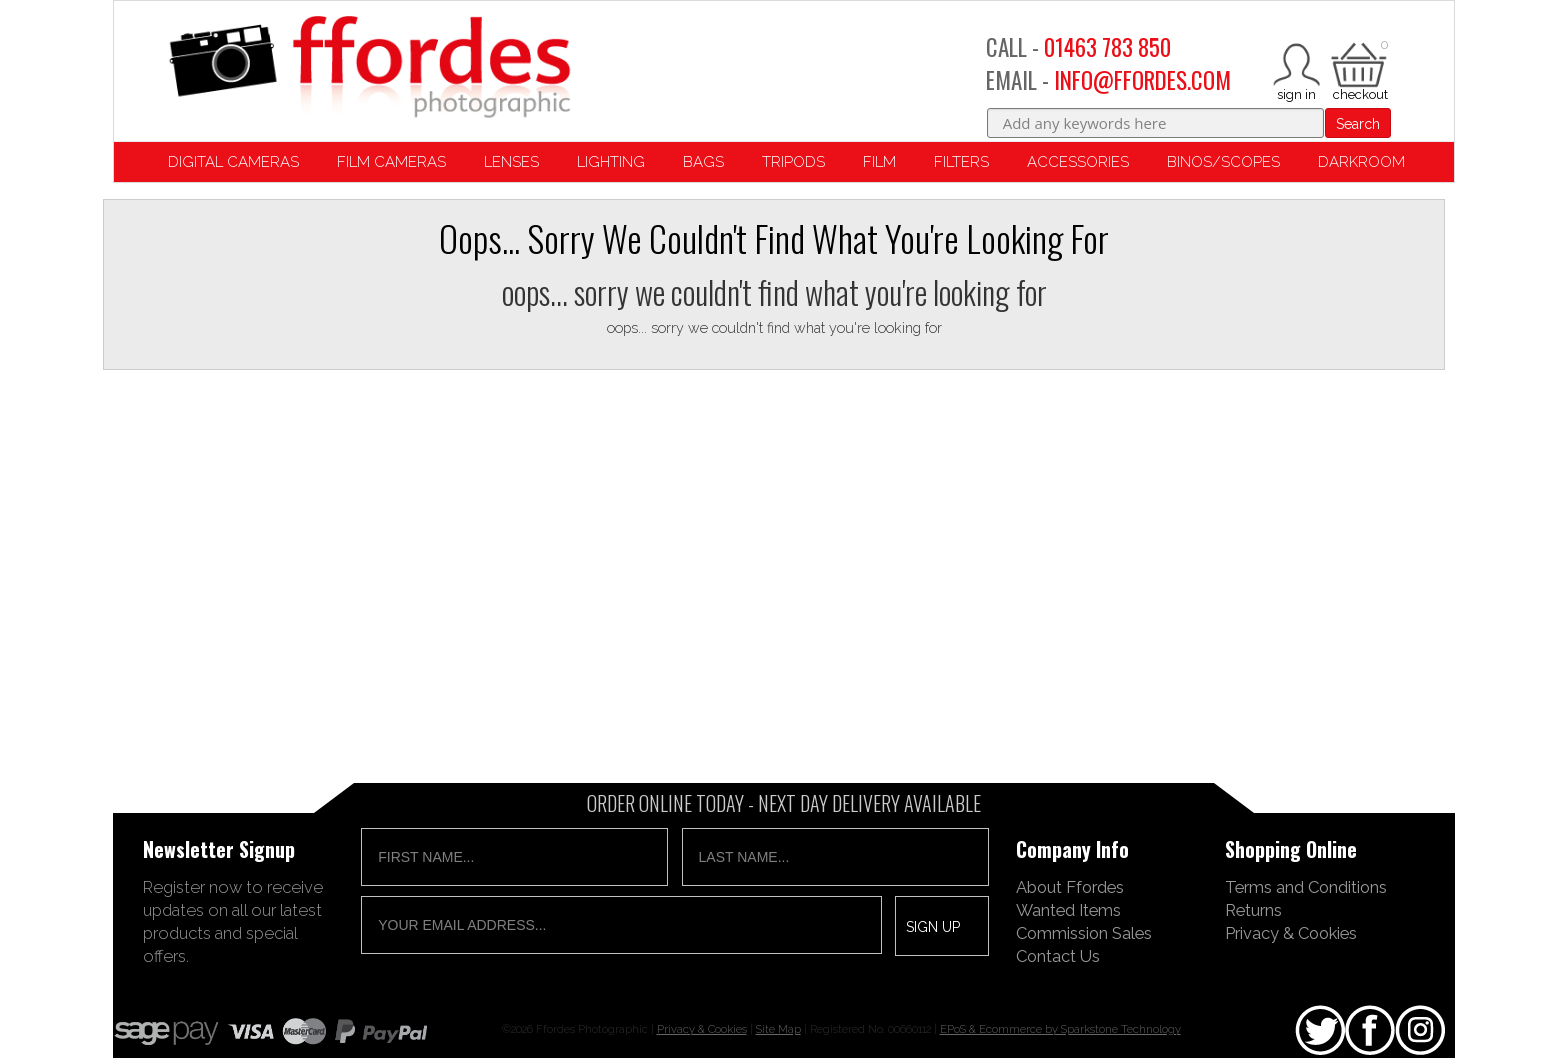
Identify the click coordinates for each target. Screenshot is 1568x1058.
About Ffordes (1070, 887)
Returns (1253, 910)
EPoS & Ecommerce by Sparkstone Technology (1060, 1029)
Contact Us (1058, 956)
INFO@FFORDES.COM (1142, 80)
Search (1358, 124)
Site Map (778, 1029)
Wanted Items (1068, 910)
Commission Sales (1084, 933)
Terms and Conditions (1306, 887)
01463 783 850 (1107, 47)
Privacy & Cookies (1291, 933)
